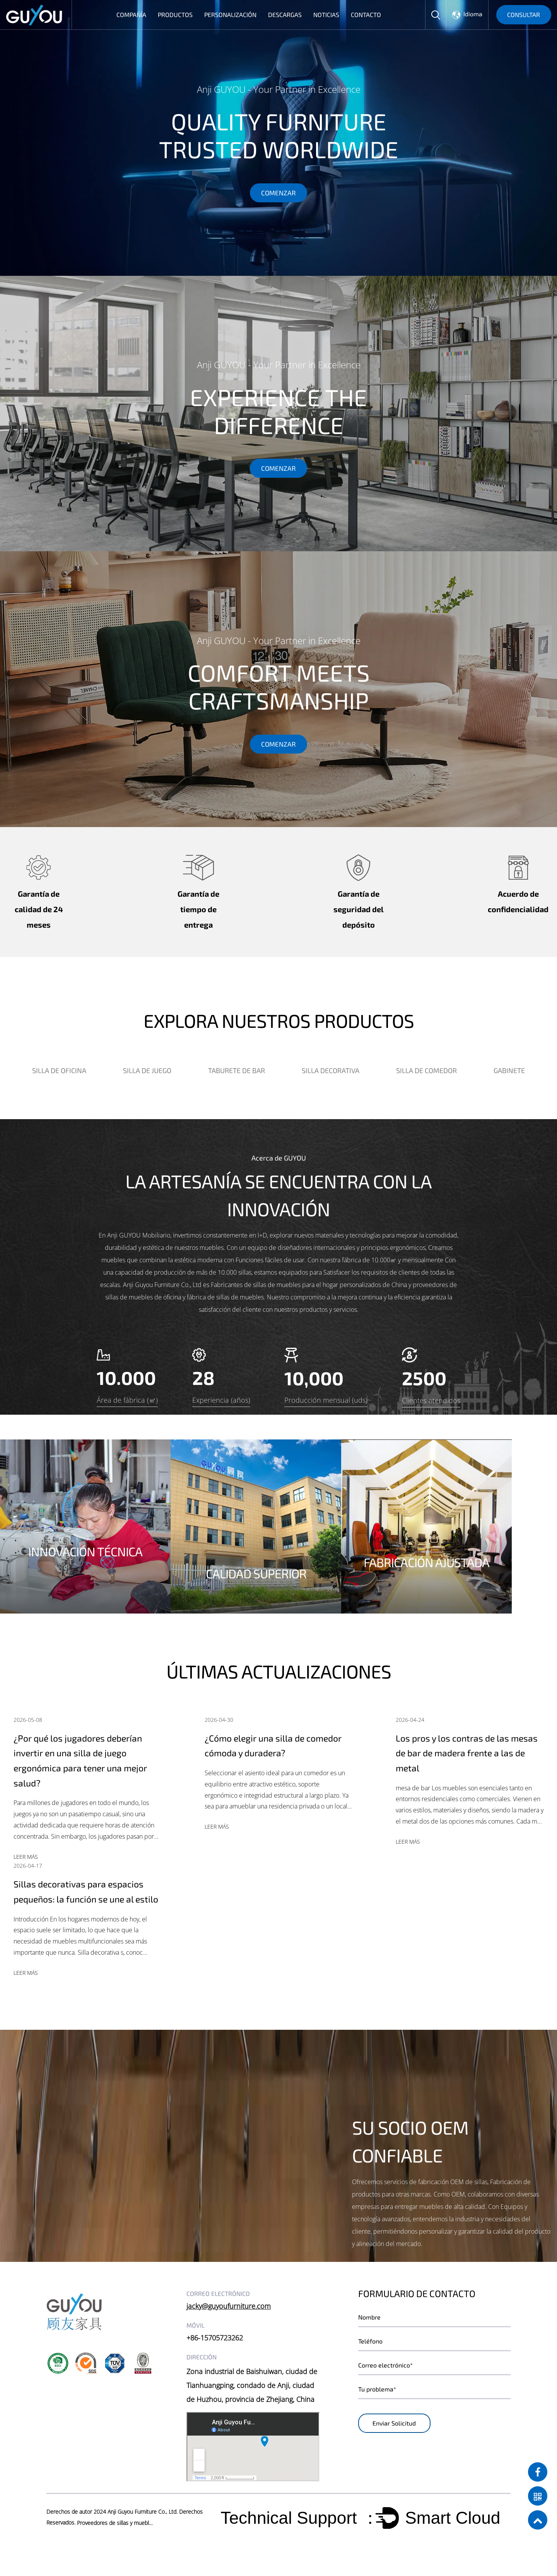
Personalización (230, 15)
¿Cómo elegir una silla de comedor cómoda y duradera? (276, 1745)
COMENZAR (278, 196)
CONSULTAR (523, 14)
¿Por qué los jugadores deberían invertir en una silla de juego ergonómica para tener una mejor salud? (84, 1761)
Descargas (285, 15)
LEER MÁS (26, 1858)
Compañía (131, 15)
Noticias (326, 15)
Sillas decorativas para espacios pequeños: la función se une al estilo (81, 1902)
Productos (175, 15)
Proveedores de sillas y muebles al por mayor (115, 2542)
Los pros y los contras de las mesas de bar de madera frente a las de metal (469, 1753)
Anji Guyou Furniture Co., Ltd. (143, 2531)
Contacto (366, 15)
